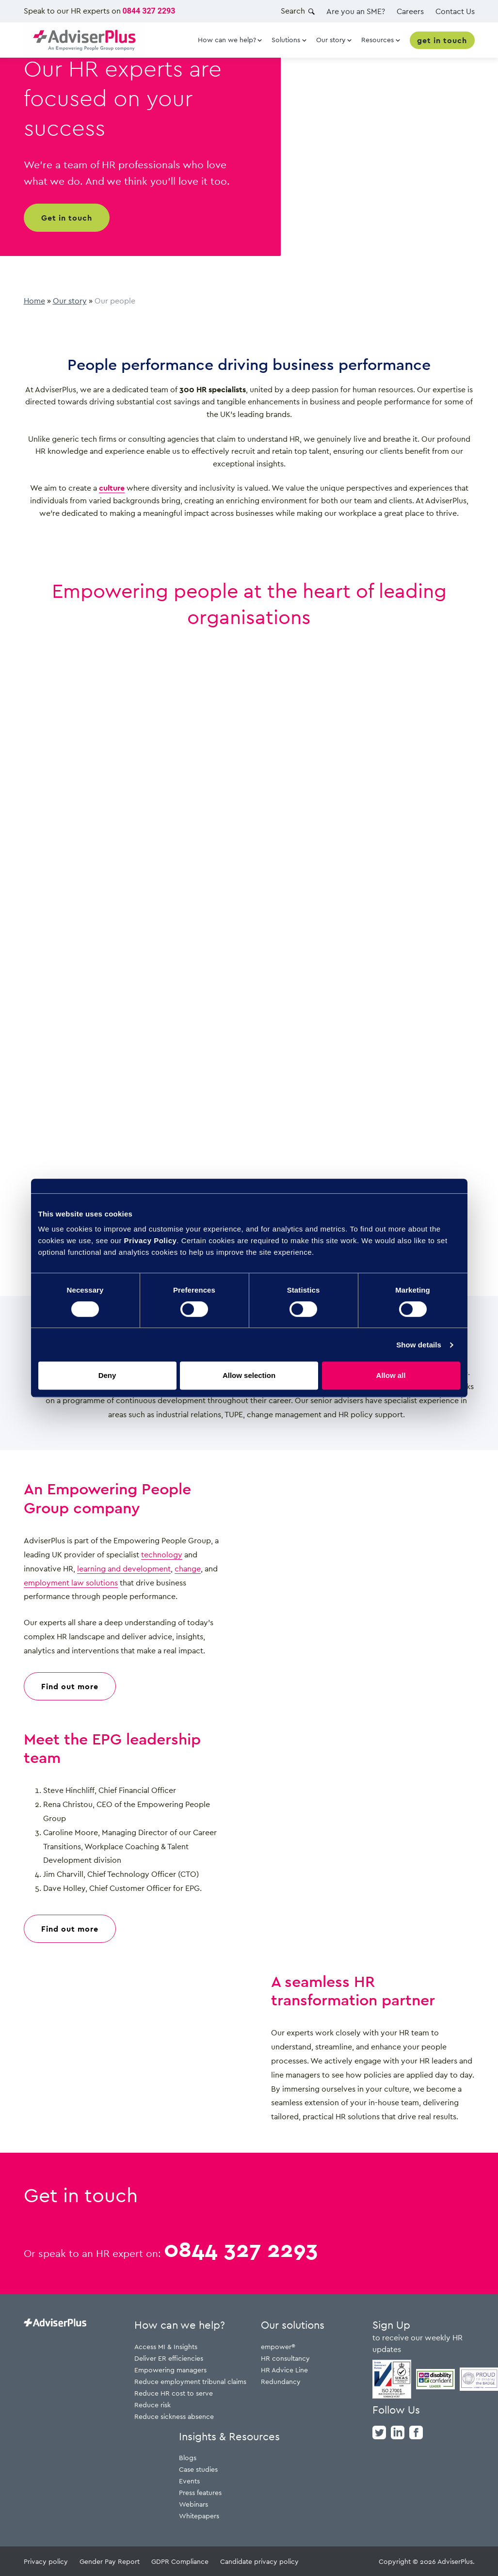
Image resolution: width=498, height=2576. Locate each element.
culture (112, 488)
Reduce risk (152, 2404)
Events (189, 2481)
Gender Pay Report (110, 2561)
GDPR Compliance (180, 2561)
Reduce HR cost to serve (173, 2393)
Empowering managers (170, 2370)
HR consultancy (285, 2358)
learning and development (124, 1568)
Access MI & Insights (165, 2346)
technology (161, 1554)
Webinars (193, 2504)
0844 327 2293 (149, 11)
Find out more (69, 1686)
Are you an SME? (355, 11)
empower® (278, 2346)
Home (34, 300)
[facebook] (416, 2431)
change (188, 1568)
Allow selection (249, 1375)
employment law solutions (71, 1582)
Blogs (187, 2457)
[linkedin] (397, 2431)
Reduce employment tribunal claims (190, 2381)
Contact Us (455, 11)
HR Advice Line (284, 2370)
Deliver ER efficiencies (168, 2358)
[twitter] (379, 2431)
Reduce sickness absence (174, 2416)
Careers (410, 11)
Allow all (391, 1375)
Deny (107, 1375)
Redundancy (281, 2381)
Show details (418, 1345)
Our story (70, 300)
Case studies (198, 2469)
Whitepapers (199, 2516)
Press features (200, 2492)
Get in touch (66, 218)
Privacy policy (46, 2561)
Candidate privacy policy (259, 2561)
